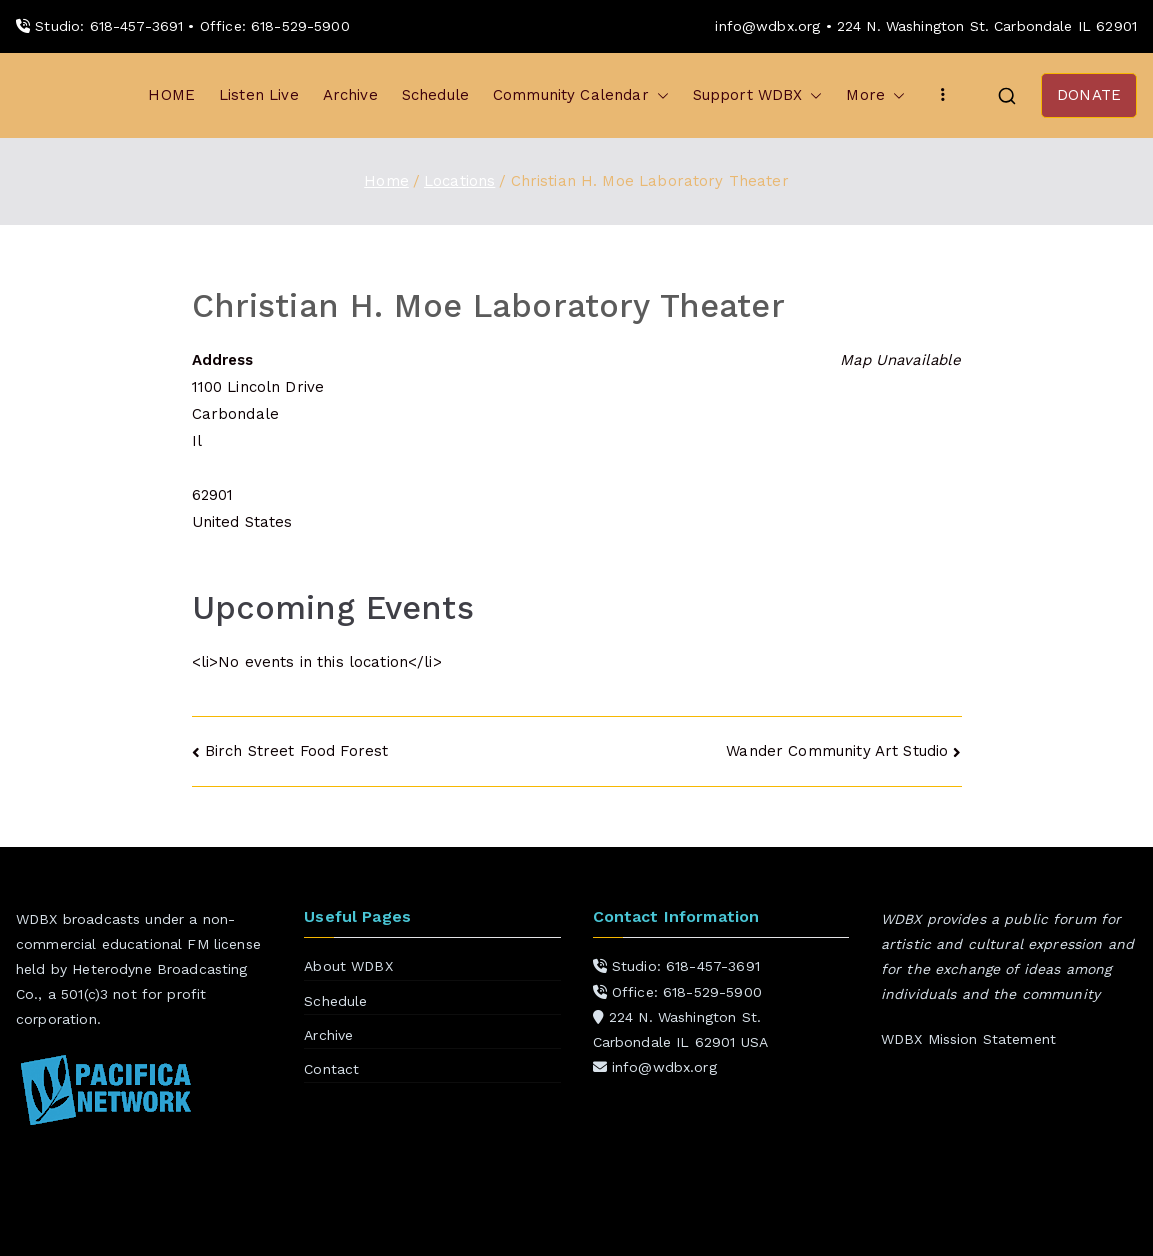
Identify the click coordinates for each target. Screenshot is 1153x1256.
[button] (659, 95)
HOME (171, 95)
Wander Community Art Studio (837, 751)
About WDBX (348, 966)
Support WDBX (758, 95)
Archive (350, 95)
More (875, 95)
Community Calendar (581, 95)
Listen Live (259, 95)
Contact (331, 1069)
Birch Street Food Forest (297, 751)
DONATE (1089, 95)
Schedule (435, 95)
